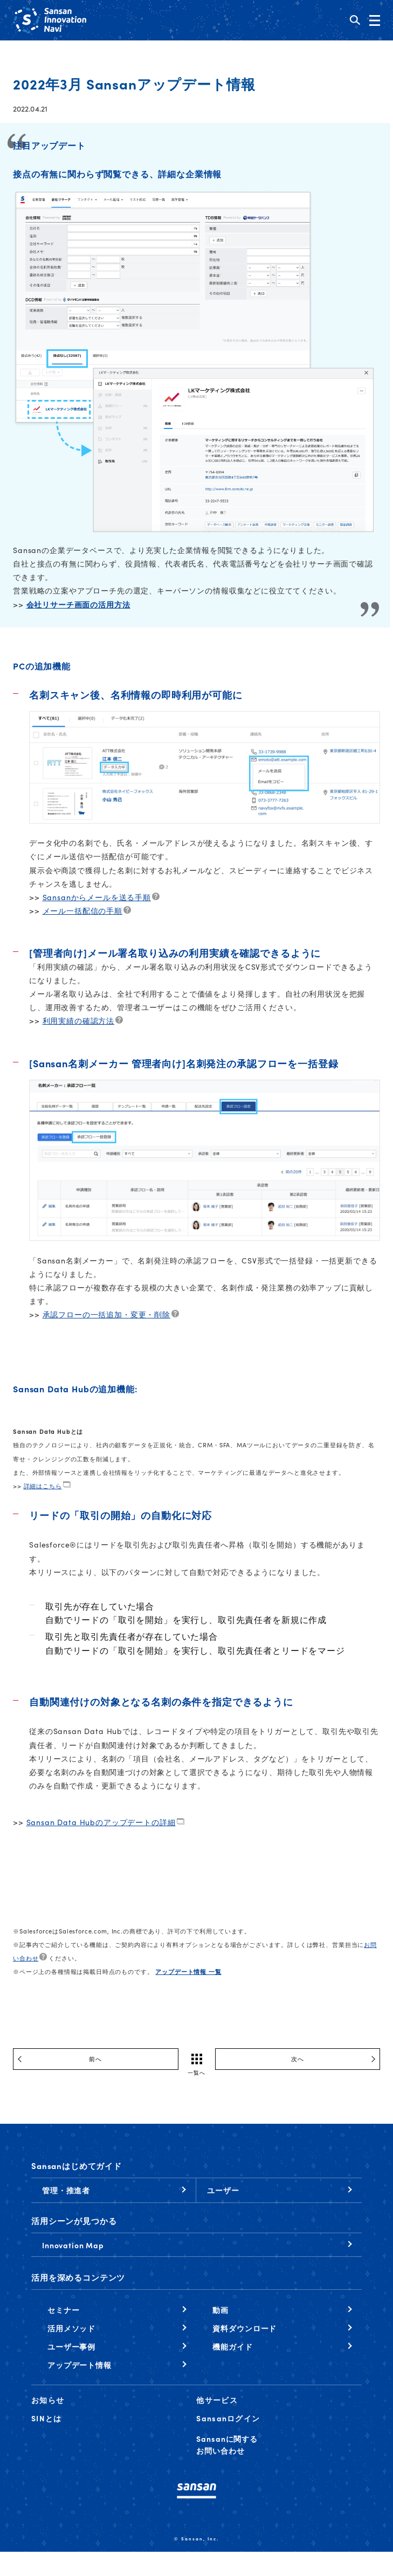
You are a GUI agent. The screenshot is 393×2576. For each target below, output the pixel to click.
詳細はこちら (43, 1485)
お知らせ (47, 2399)
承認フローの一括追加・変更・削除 (106, 1314)
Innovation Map (73, 2245)
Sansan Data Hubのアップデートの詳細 (101, 1822)
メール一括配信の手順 (82, 910)
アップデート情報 (79, 2364)
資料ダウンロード (244, 2328)
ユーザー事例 (71, 2346)
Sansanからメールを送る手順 (97, 897)
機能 (232, 2346)
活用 (71, 2328)
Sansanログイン (228, 2418)
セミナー (63, 2309)
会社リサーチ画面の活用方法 (78, 604)
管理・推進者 (66, 2190)
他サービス (216, 2399)
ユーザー (223, 2190)
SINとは (46, 2418)
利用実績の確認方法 (79, 1020)
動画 (220, 2309)
